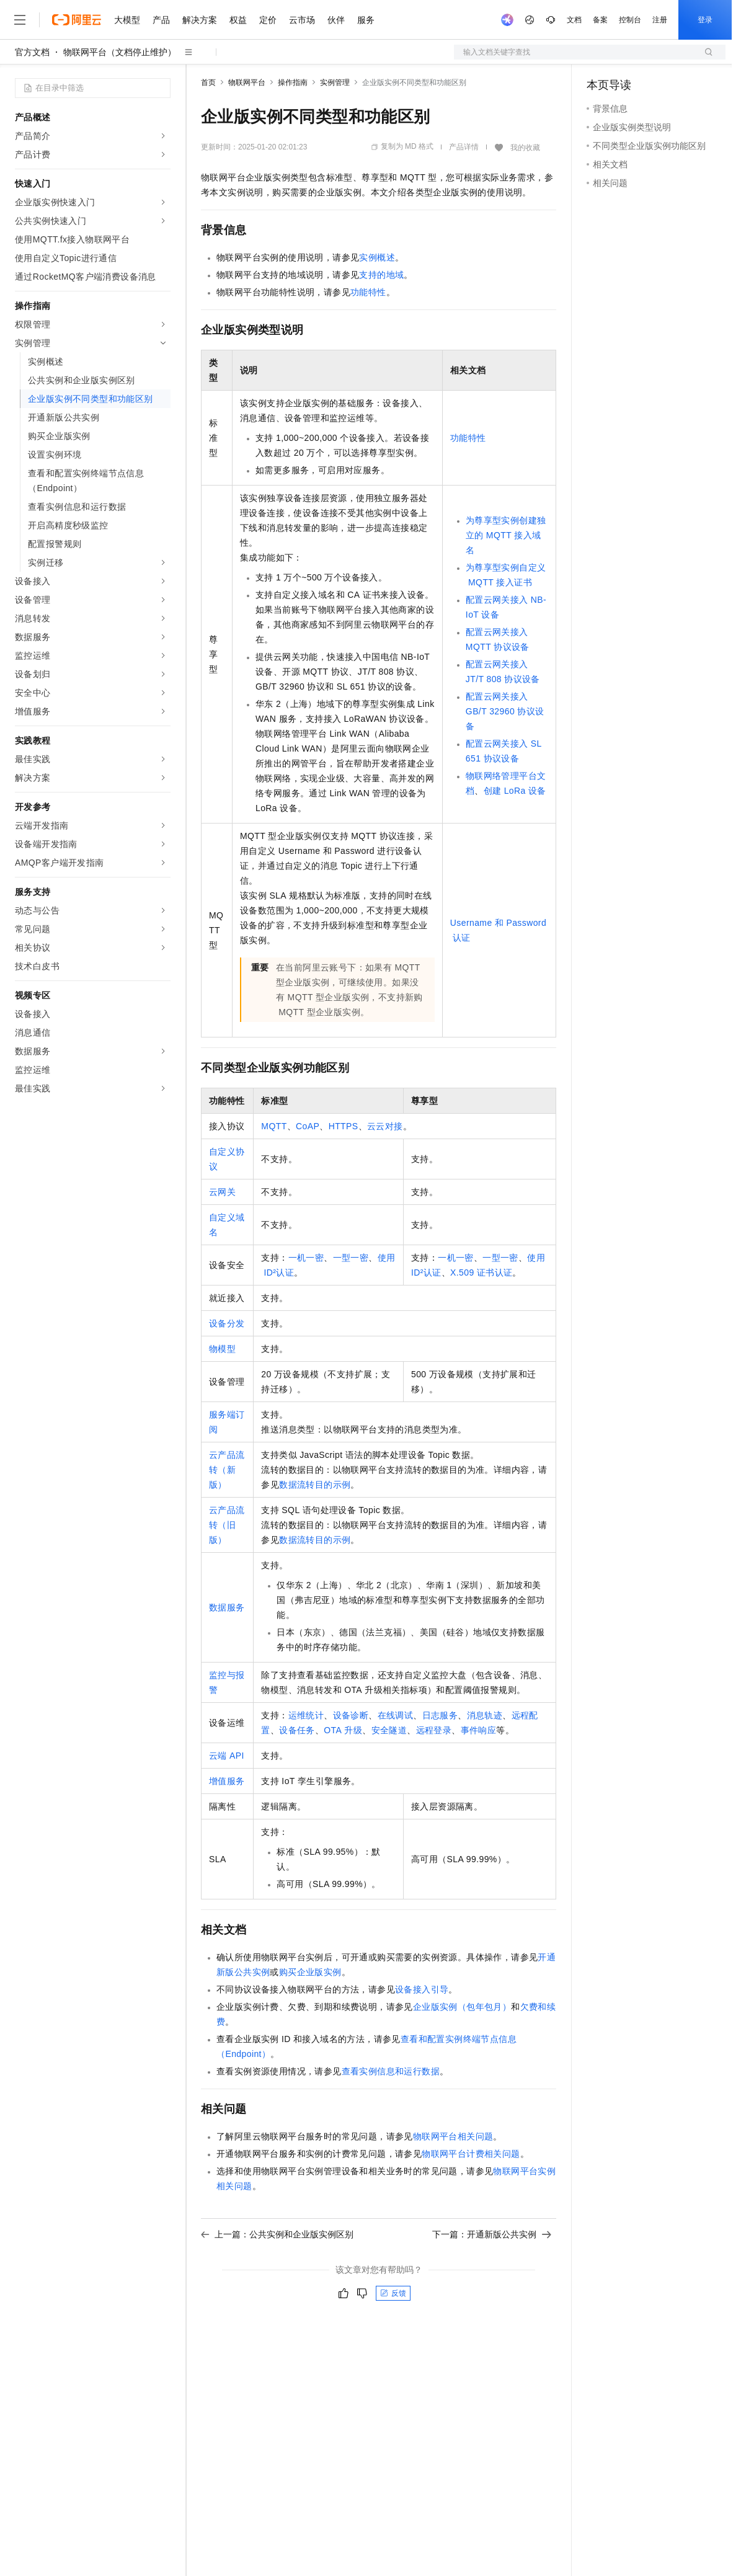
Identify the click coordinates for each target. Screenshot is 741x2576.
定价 (268, 20)
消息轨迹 (485, 1715)
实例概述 (377, 257)
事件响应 (479, 1730)
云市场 (302, 20)
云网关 (222, 1192)
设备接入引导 (421, 1989)
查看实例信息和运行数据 (391, 2071)
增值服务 (227, 1781)
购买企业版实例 (310, 1972)
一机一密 (306, 1258)
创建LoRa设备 (515, 791)
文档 (574, 20)
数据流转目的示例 (314, 1485)
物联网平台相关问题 (453, 2136)
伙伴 (336, 20)
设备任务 (297, 1730)
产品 (161, 20)
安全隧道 (389, 1730)
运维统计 (306, 1715)
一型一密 (351, 1258)
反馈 (393, 2293)
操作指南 (293, 82)
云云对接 (385, 1126)
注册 (659, 20)
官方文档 (32, 52)
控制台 (630, 20)
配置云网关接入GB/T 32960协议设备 (505, 711)
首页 (208, 82)
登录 (705, 20)
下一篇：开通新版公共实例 (491, 2234)
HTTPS (343, 1126)
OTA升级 (343, 1730)
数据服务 (227, 1607)
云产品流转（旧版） (227, 1525)
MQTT (273, 1126)
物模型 (222, 1349)
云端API (226, 1756)
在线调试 (396, 1715)
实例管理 (335, 82)
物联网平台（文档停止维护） (119, 52)
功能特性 (368, 292)
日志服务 (440, 1715)
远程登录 (434, 1730)
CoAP (307, 1126)
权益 (238, 20)
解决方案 (199, 20)
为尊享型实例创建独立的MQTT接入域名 (506, 535)
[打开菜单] (20, 20)
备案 (600, 20)
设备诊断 (351, 1715)
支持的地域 (381, 275)
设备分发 (227, 1323)
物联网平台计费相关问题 (471, 2154)
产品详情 (464, 147)
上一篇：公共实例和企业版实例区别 (277, 2234)
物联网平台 (246, 82)
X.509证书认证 (481, 1272)
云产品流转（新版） (227, 1470)
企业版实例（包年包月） (462, 2007)
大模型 (127, 20)
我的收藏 (525, 147)
